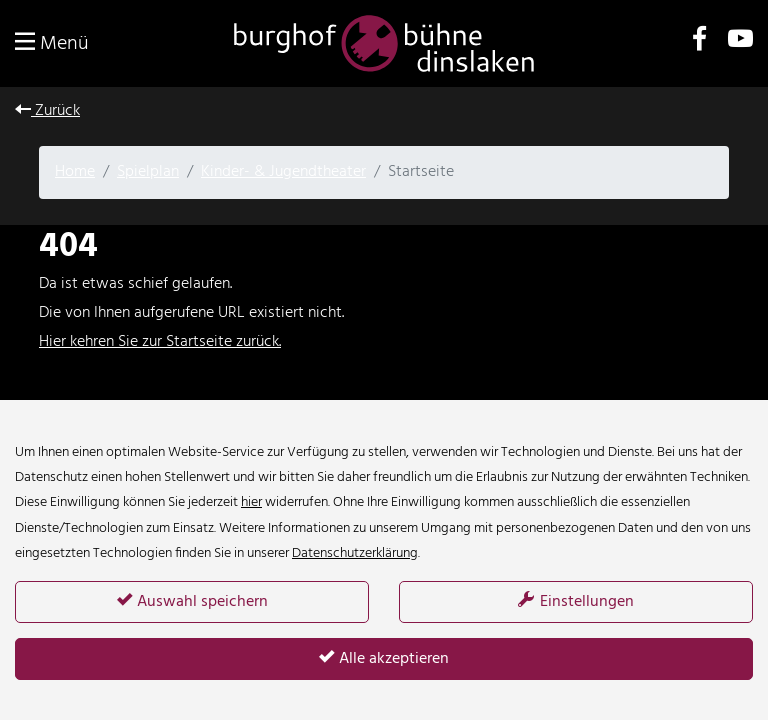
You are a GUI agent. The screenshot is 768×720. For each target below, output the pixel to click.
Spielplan (148, 172)
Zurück (47, 111)
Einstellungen (576, 602)
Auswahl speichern (192, 602)
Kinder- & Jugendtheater (283, 172)
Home (75, 172)
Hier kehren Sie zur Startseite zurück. (160, 342)
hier (251, 502)
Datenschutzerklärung (355, 553)
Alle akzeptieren (384, 659)
